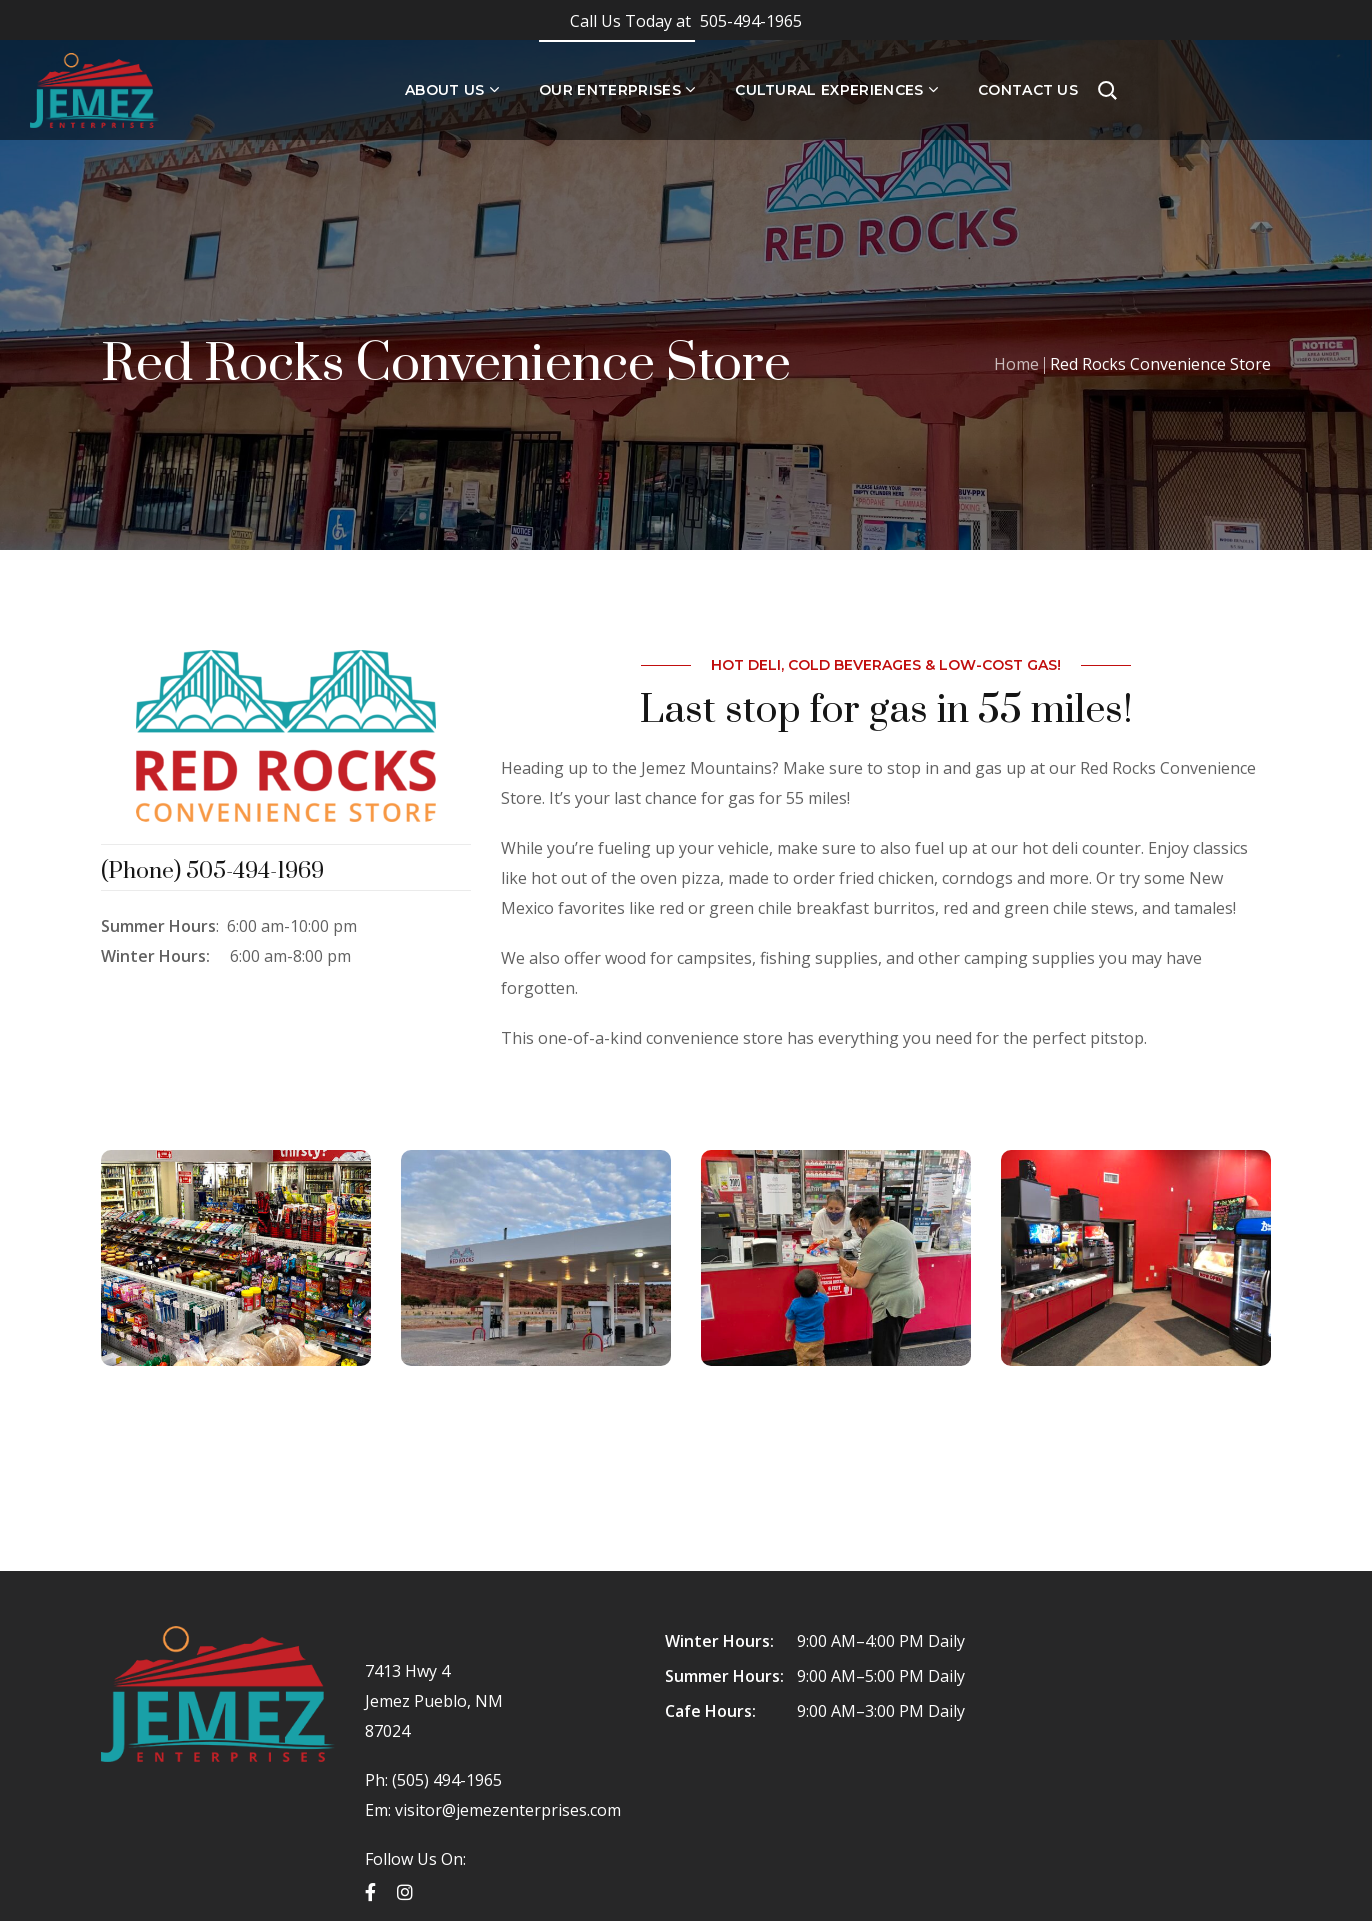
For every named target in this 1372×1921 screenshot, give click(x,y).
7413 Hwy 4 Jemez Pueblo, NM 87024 (434, 1701)
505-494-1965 (686, 21)
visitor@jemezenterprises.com (508, 1810)
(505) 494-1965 (445, 1780)
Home (1016, 364)
